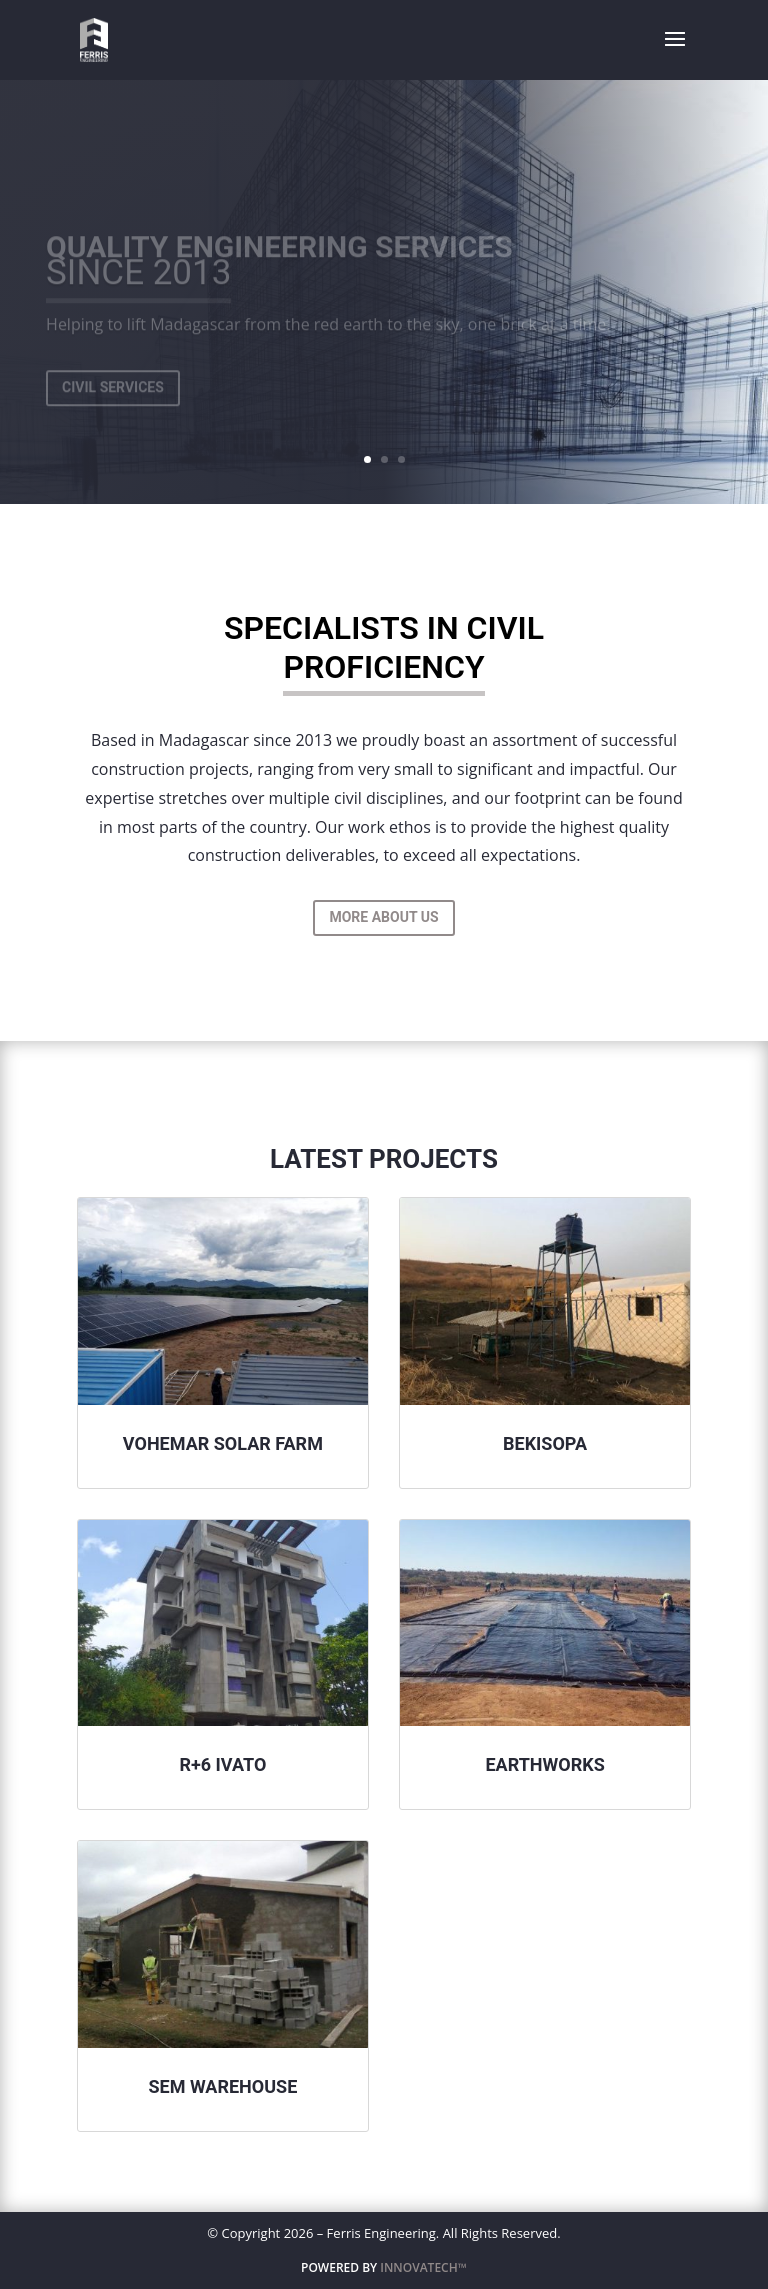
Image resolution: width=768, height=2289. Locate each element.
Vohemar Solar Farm (223, 1443)
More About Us (383, 917)
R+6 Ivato (222, 1764)
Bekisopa (545, 1443)
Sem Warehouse (223, 2086)
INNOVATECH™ (423, 2267)
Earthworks (544, 1764)
